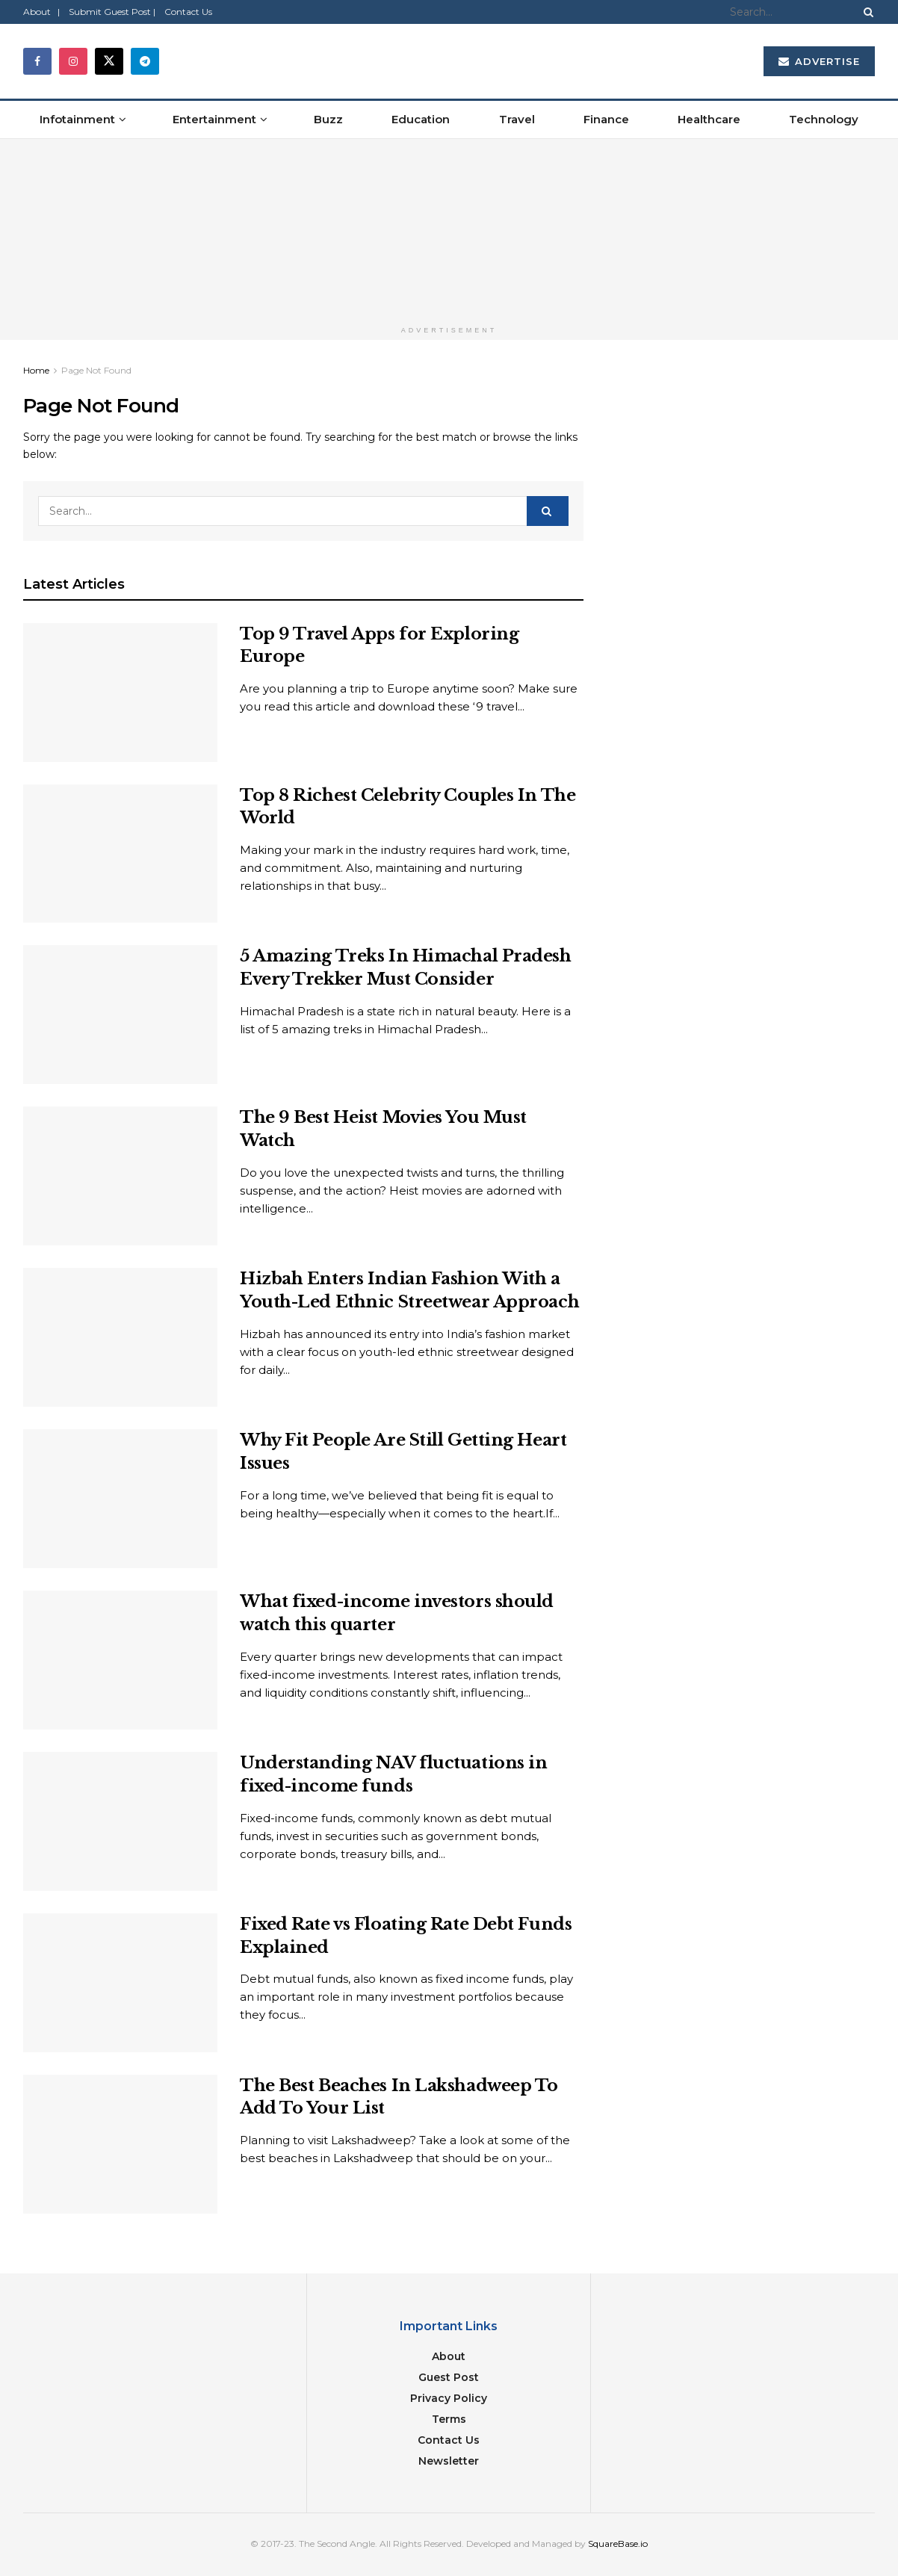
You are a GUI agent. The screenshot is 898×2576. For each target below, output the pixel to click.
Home (36, 370)
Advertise (819, 61)
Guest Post (448, 2377)
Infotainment (77, 119)
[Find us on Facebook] (37, 61)
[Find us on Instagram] (73, 61)
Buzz (328, 119)
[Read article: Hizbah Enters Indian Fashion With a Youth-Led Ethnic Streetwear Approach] (120, 1337)
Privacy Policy (448, 2398)
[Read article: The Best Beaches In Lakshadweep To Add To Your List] (120, 2144)
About (448, 2356)
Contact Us (188, 11)
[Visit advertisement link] (449, 228)
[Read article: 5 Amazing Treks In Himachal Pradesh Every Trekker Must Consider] (120, 1014)
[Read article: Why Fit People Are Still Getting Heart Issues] (120, 1498)
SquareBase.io (618, 2543)
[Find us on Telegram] (145, 61)
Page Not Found (96, 370)
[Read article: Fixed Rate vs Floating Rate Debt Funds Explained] (120, 1982)
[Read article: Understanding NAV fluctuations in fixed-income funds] (120, 1821)
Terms (449, 2419)
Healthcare (709, 119)
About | (41, 11)
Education (420, 119)
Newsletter (448, 2461)
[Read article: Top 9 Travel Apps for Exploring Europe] (120, 692)
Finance (606, 119)
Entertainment (214, 119)
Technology (823, 119)
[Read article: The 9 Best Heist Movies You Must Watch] (120, 1175)
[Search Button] (866, 12)
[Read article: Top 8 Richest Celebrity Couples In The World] (120, 853)
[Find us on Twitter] (109, 61)
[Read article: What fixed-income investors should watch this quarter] (120, 1660)
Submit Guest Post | (112, 11)
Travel (517, 119)
